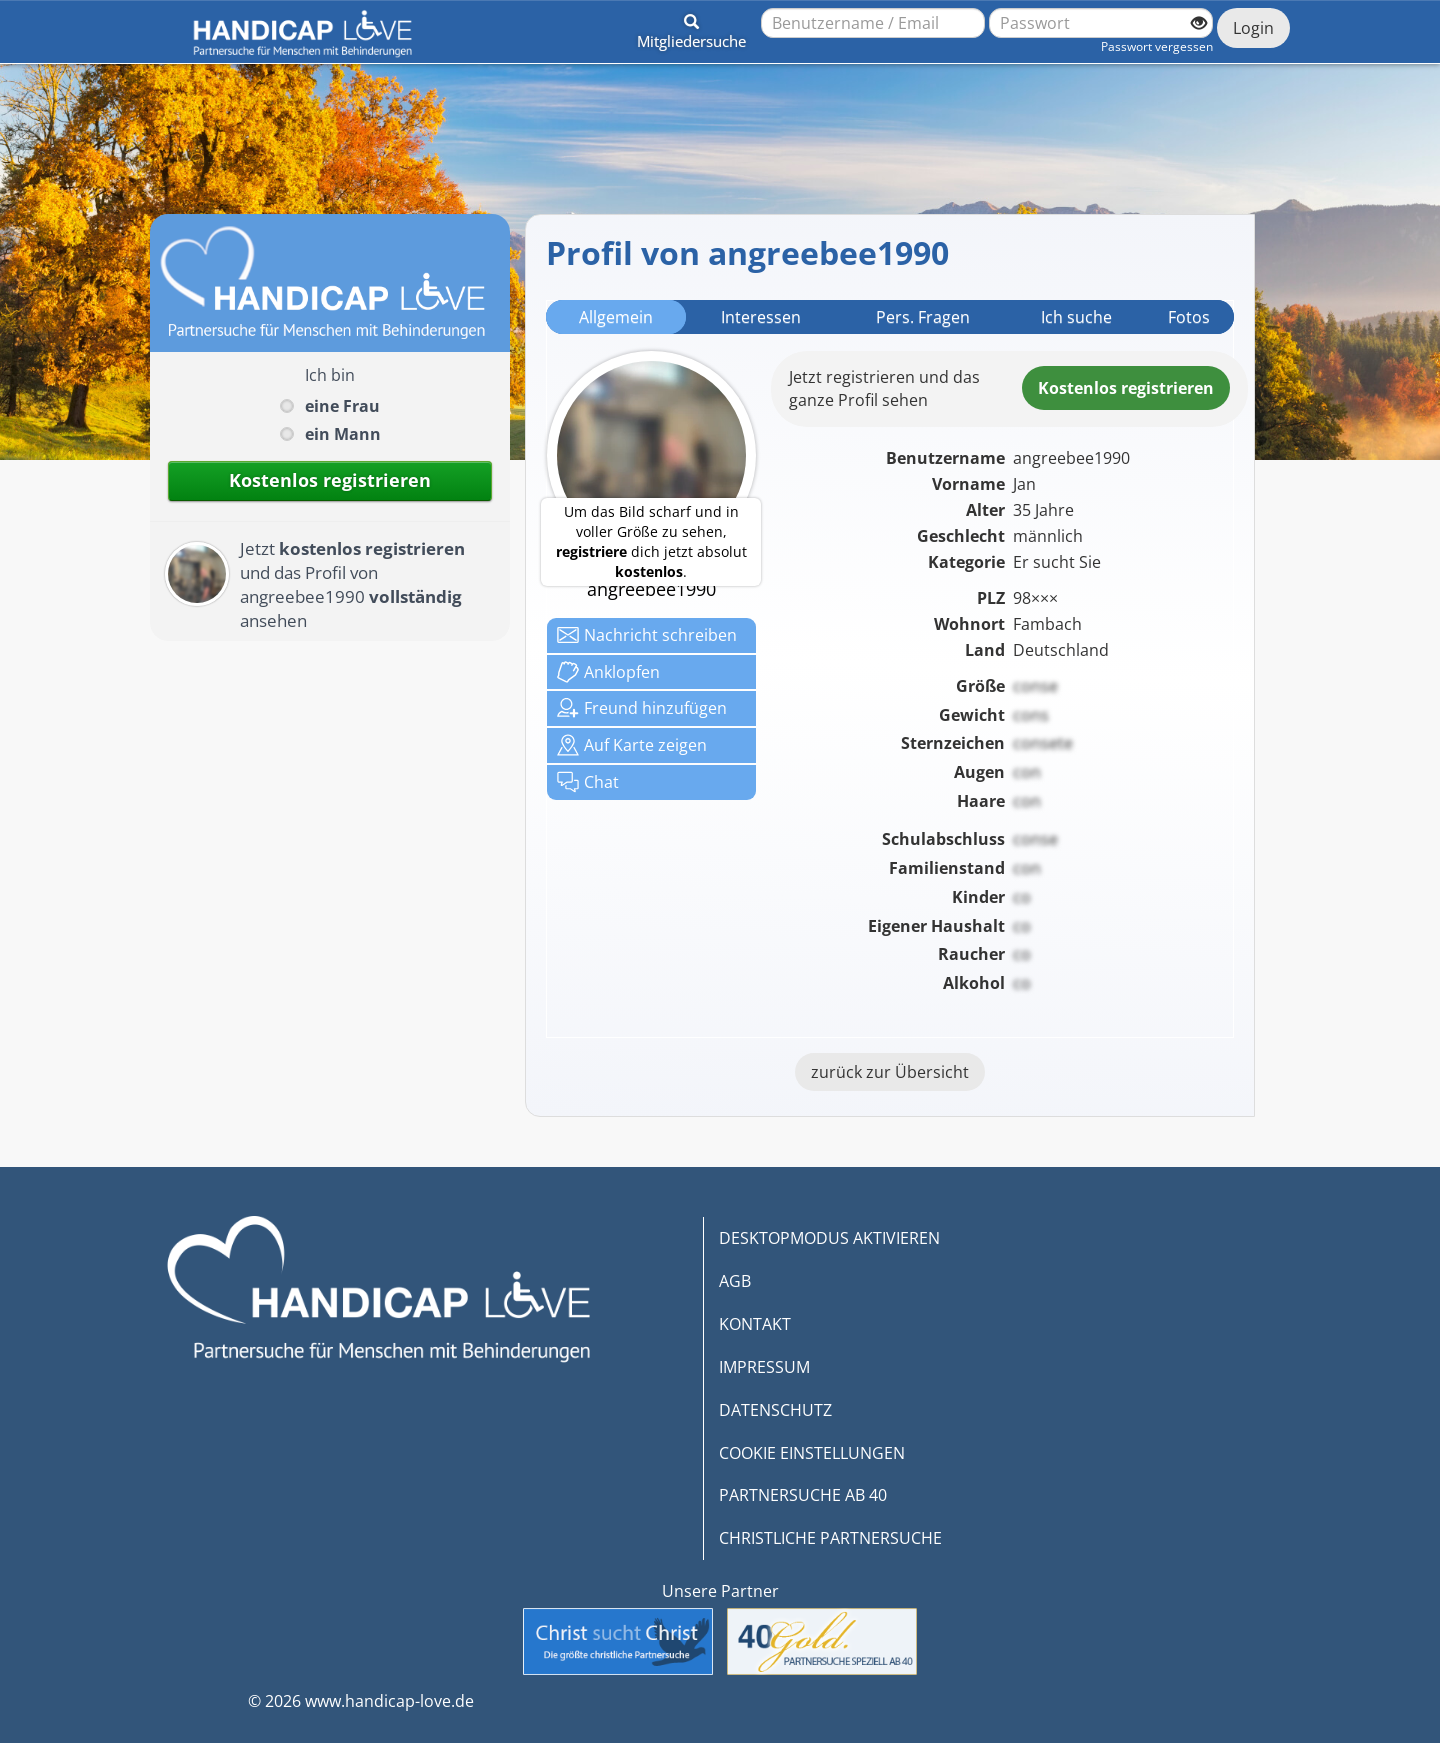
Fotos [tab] (1189, 317)
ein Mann (343, 434)
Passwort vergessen (1157, 46)
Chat (588, 782)
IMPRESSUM (764, 1367)
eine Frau (342, 406)
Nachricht (647, 635)
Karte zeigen (632, 745)
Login (1253, 28)
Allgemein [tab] (616, 317)
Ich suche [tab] (1076, 317)
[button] (691, 28)
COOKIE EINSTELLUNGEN (812, 1453)
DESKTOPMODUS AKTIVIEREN (829, 1238)
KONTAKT (755, 1324)
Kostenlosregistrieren (1126, 388)
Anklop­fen (608, 672)
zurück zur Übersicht (890, 1072)
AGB (735, 1281)
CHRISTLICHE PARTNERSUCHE (830, 1538)
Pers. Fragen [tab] (923, 317)
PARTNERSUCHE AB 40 (803, 1495)
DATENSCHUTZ (775, 1410)
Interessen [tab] (761, 317)
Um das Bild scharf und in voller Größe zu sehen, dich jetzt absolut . (651, 541)
